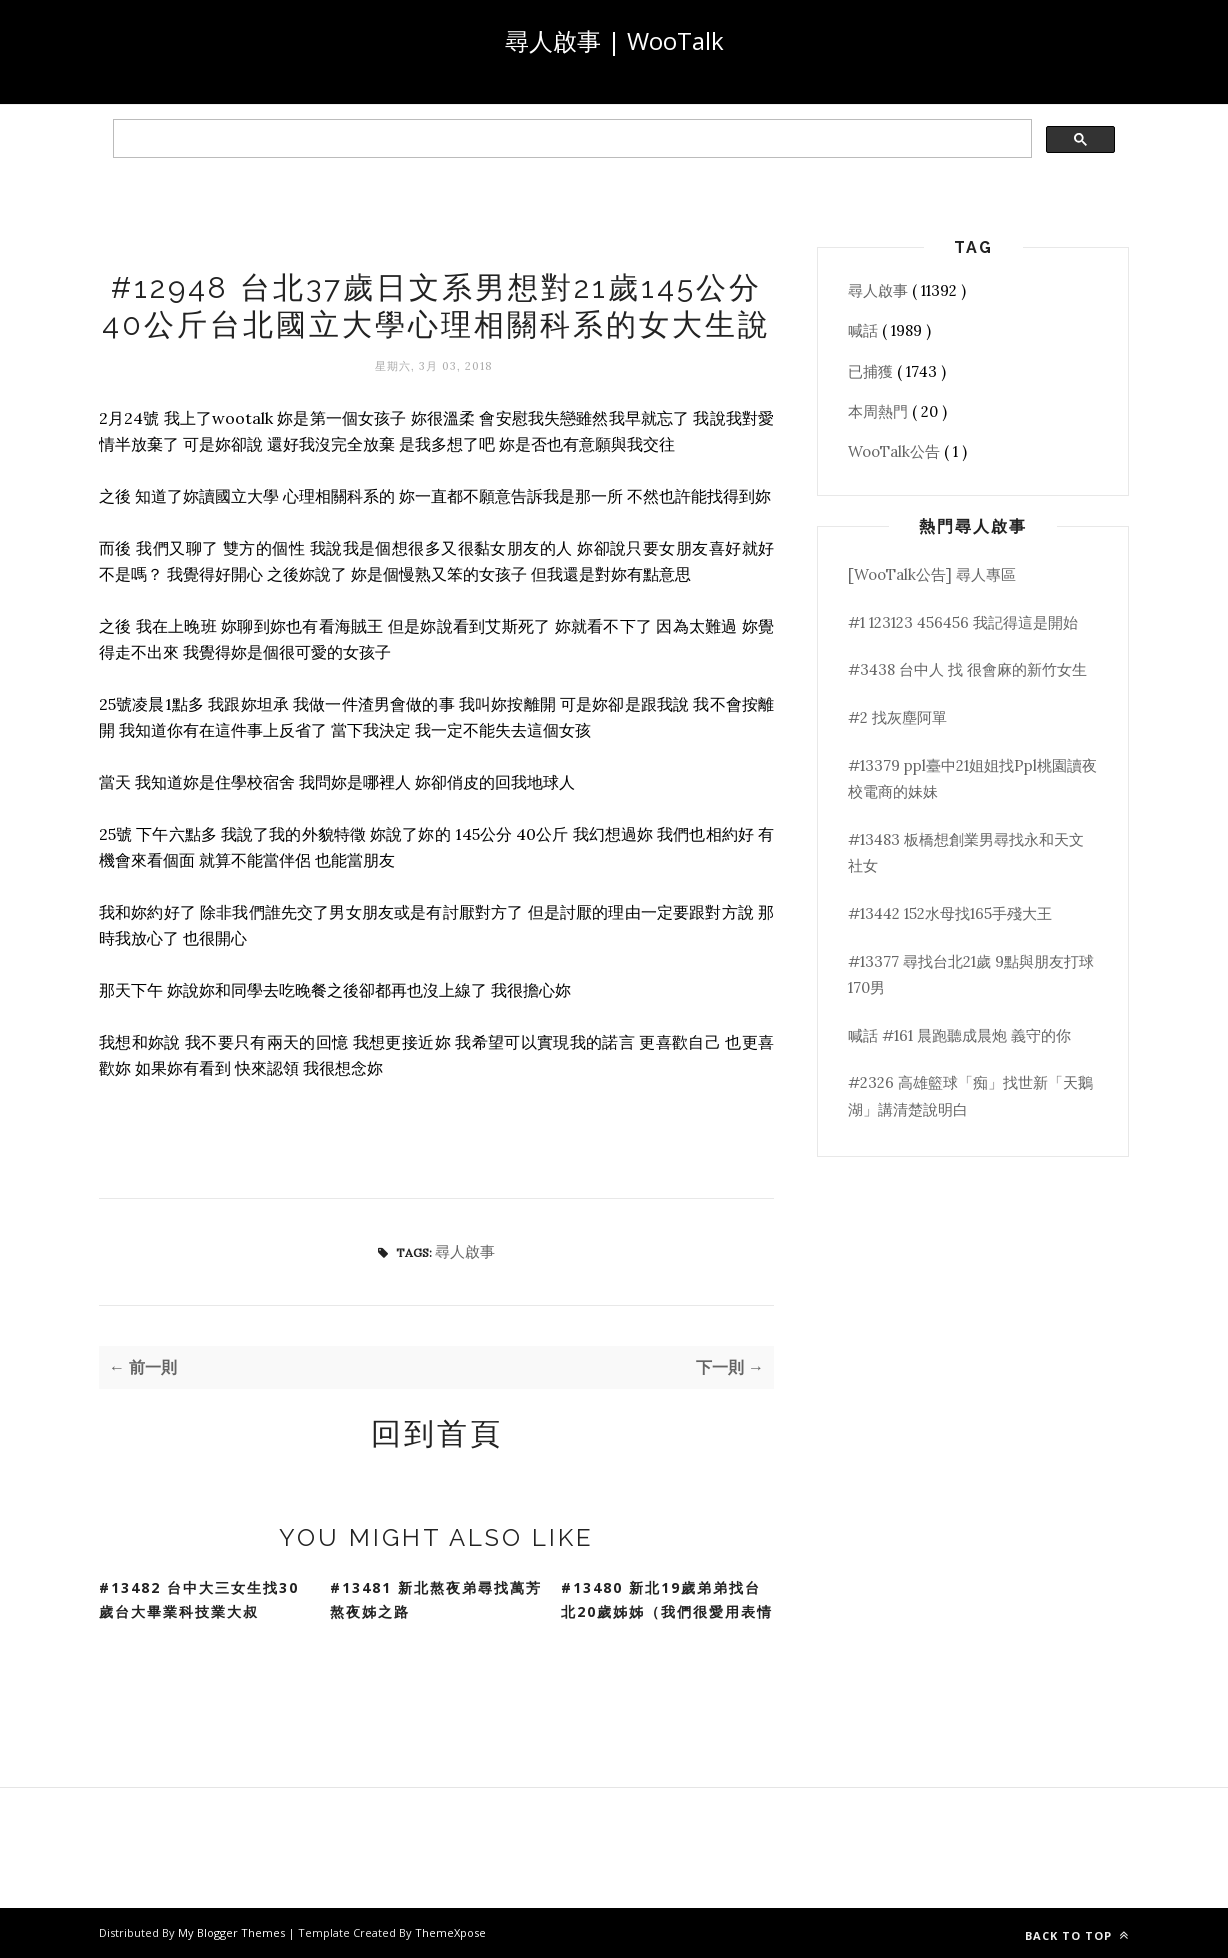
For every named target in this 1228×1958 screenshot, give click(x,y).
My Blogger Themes (233, 1932)
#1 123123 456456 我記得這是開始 (963, 622)
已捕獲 (872, 371)
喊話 (865, 330)
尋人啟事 (465, 1251)
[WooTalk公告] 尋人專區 (932, 574)
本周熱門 (880, 411)
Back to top (1077, 1935)
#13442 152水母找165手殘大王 (950, 913)
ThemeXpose (450, 1932)
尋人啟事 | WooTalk (614, 40)
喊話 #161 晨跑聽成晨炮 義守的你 (959, 1035)
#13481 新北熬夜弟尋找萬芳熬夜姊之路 (436, 1600)
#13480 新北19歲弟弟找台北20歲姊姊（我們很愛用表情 (667, 1600)
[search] (570, 139)
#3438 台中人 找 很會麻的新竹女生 (967, 669)
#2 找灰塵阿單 (897, 717)
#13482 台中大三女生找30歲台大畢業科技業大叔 (199, 1600)
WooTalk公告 (896, 451)
